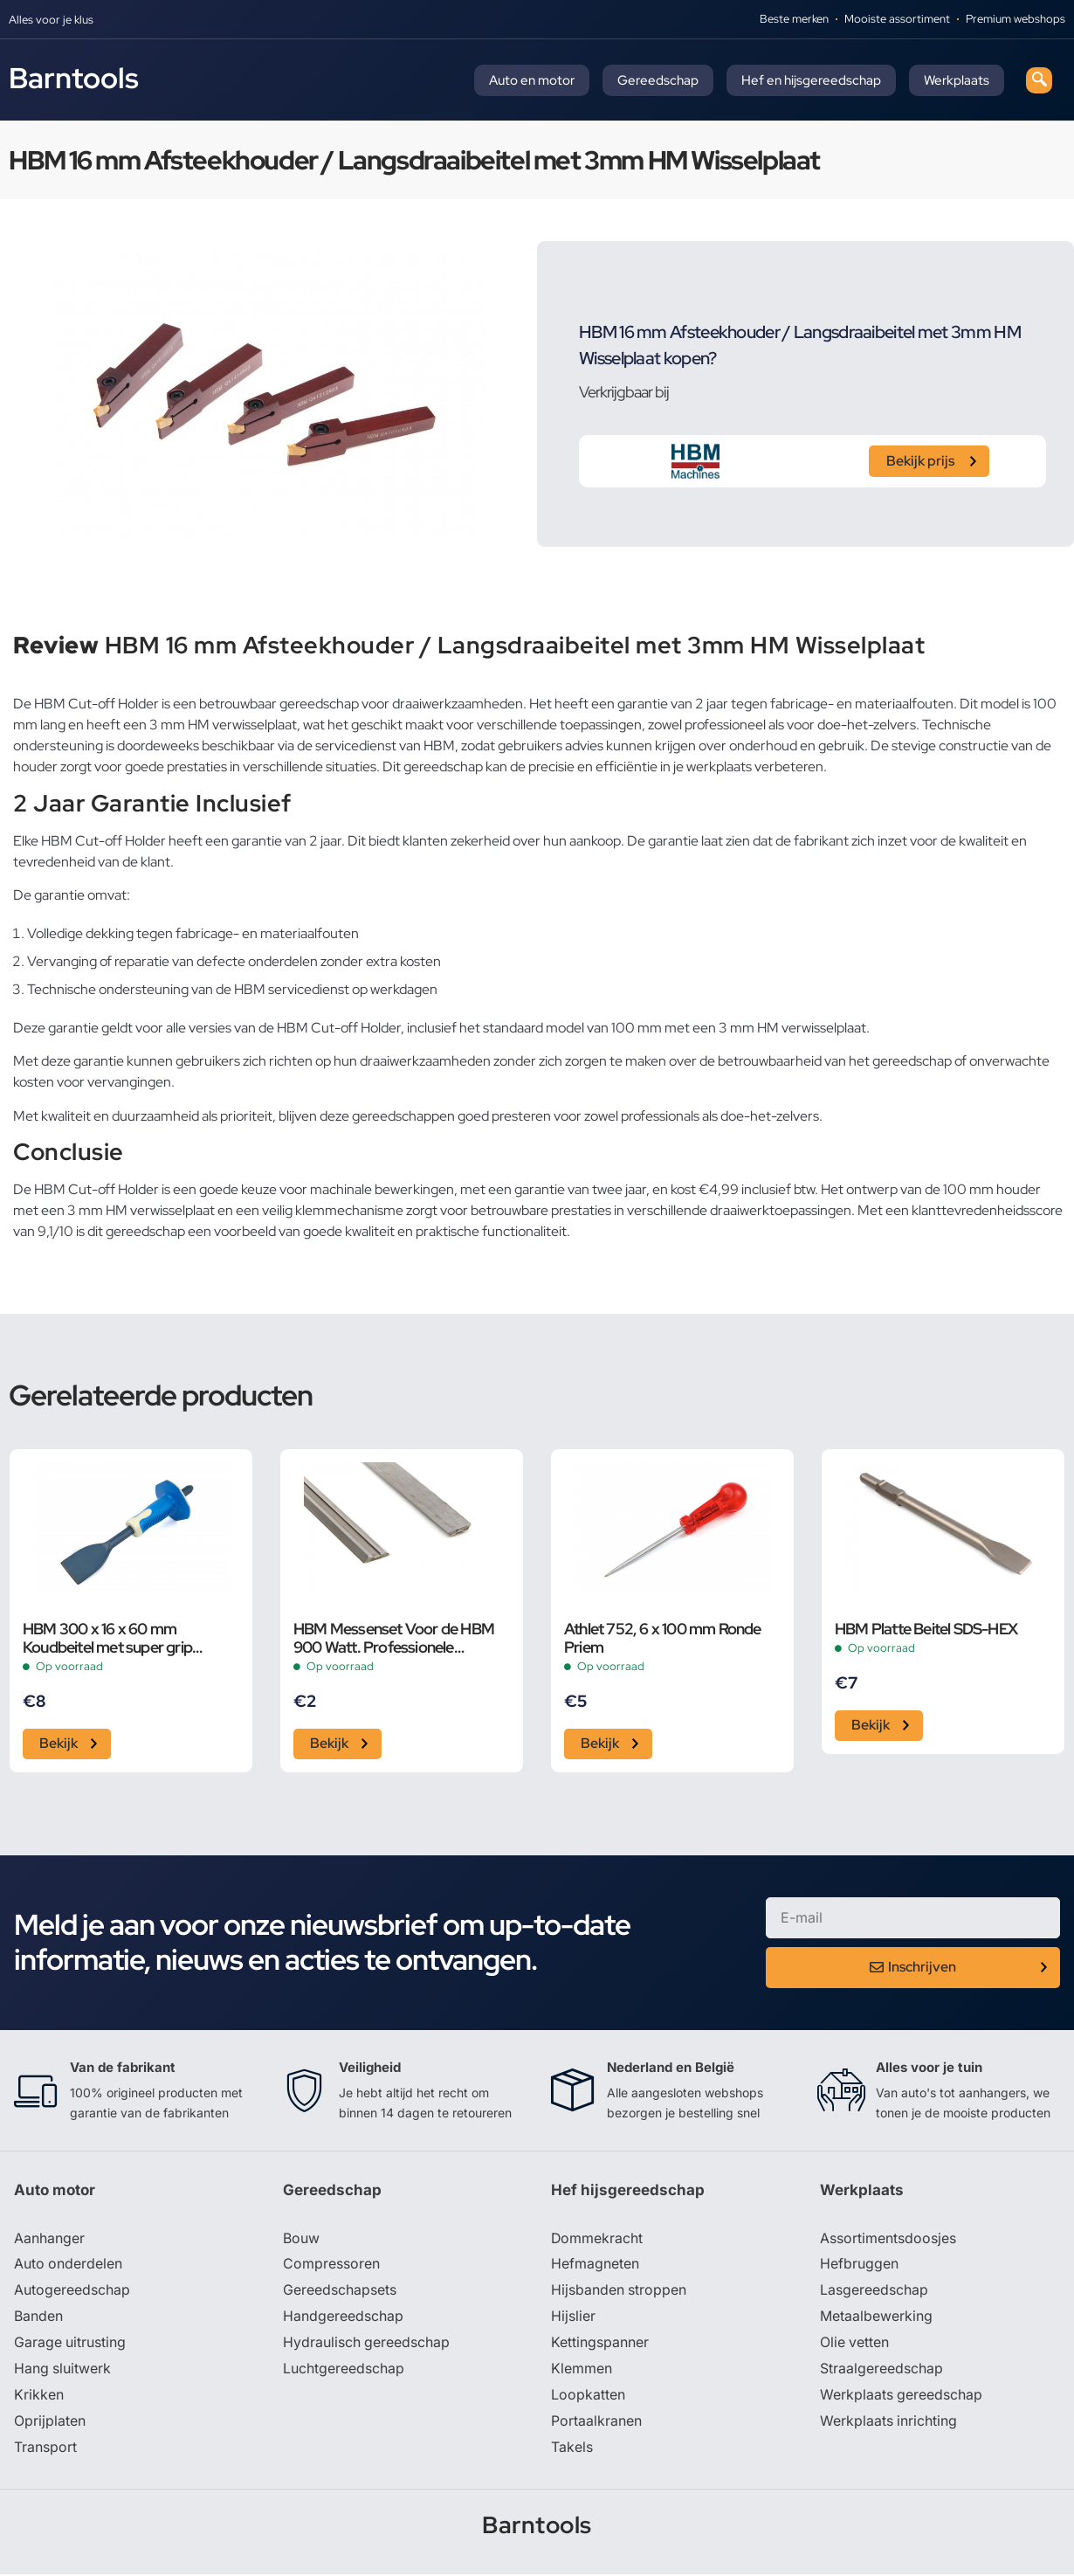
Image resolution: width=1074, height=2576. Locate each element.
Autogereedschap (72, 2292)
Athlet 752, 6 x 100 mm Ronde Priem (662, 1637)
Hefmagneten (595, 2266)
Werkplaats (956, 80)
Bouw (301, 2239)
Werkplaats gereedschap (901, 2397)
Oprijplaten (50, 2423)
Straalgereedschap (881, 2370)
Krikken (39, 2397)
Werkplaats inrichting (889, 2423)
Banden (38, 2318)
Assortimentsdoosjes (888, 2239)
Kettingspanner (600, 2344)
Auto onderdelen (68, 2266)
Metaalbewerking (876, 2318)
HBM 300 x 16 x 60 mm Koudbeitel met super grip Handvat (107, 1637)
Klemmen (581, 2370)
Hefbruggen (859, 2266)
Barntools (74, 77)
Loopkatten (588, 2397)
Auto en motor (532, 80)
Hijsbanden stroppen (619, 2292)
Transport (45, 2449)
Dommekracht (597, 2239)
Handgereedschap (343, 2318)
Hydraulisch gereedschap (367, 2344)
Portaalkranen (596, 2423)
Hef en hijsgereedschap (811, 80)
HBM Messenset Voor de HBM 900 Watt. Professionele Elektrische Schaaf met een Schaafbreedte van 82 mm (393, 1637)
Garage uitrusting (70, 2344)
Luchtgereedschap (343, 2370)
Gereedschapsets (339, 2292)
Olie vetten (855, 2344)
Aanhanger (49, 2239)
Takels (572, 2449)
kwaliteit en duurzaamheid (120, 1116)
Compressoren (331, 2266)
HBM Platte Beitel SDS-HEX (926, 1628)
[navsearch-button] (1039, 80)
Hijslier (573, 2318)
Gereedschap (658, 80)
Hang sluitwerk (63, 2370)
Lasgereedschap (874, 2292)
